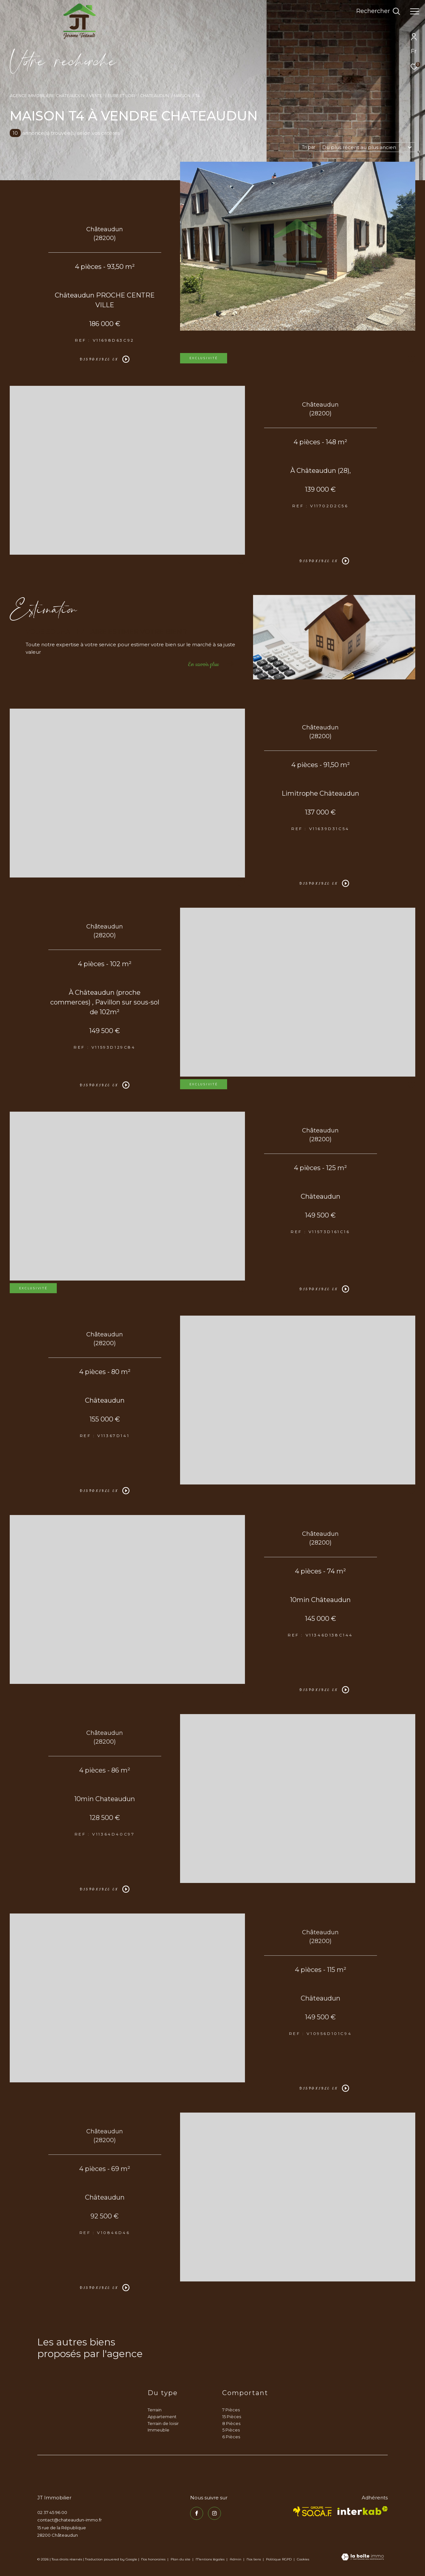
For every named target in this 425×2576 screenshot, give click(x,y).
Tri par (308, 147)
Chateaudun (154, 95)
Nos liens (254, 2559)
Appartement (162, 2416)
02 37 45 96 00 (52, 2512)
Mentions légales (210, 2559)
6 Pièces (231, 2436)
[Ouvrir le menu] (414, 11)
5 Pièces (231, 2429)
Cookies (303, 2559)
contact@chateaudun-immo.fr (69, 2519)
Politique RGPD (279, 2559)
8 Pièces (231, 2423)
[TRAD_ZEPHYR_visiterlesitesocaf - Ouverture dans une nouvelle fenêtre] (313, 2511)
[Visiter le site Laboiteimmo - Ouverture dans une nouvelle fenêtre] (362, 2557)
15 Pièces (231, 2416)
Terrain (155, 2409)
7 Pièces (231, 2409)
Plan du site (181, 2559)
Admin (236, 2559)
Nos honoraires (153, 2559)
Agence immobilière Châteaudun (47, 95)
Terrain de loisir (163, 2423)
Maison (182, 95)
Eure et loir (121, 95)
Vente (96, 95)
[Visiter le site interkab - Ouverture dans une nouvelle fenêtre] (362, 2510)
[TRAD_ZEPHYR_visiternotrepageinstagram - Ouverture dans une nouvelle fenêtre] (214, 2513)
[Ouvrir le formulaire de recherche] (378, 11)
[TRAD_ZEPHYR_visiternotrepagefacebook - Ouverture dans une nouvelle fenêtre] (196, 2513)
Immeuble (158, 2429)
